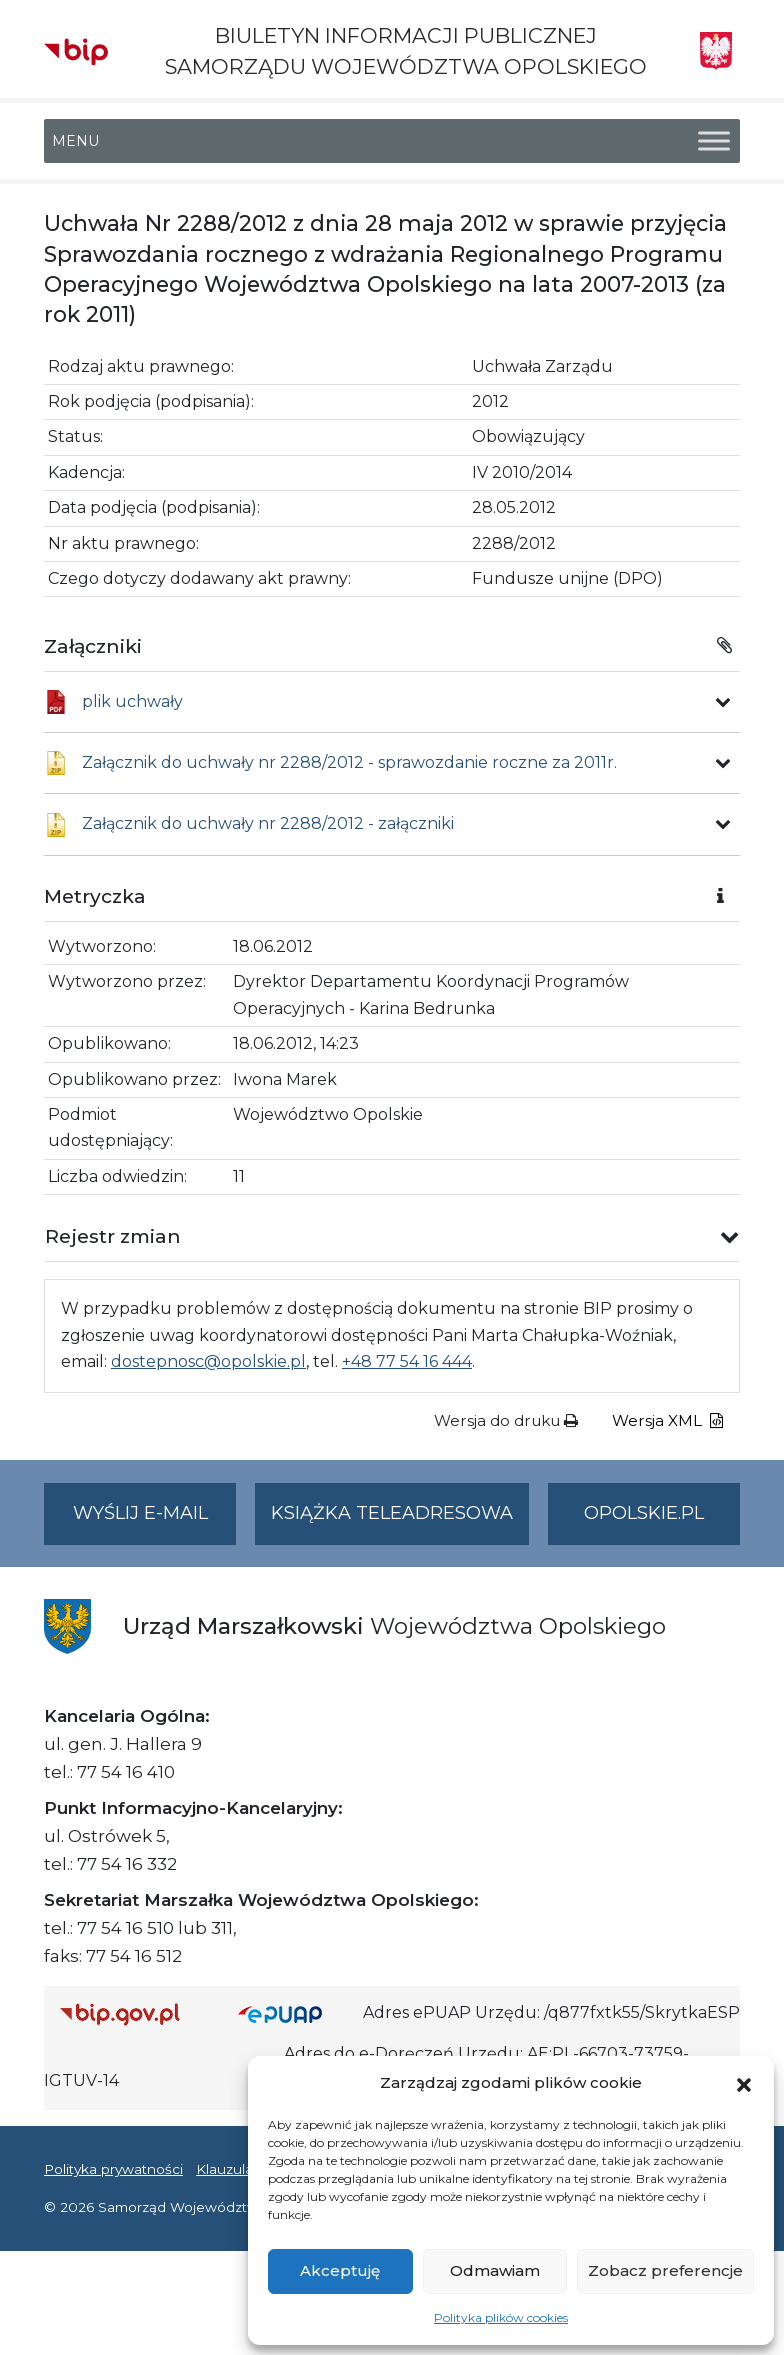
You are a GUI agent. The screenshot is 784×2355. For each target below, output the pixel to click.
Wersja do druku (506, 1420)
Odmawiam (495, 2270)
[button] (744, 2083)
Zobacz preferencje (665, 2270)
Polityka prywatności (113, 2169)
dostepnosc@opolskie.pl (208, 1361)
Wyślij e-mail (155, 1521)
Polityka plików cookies (501, 2317)
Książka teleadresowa (392, 1513)
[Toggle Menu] (714, 141)
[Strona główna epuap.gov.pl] (293, 2013)
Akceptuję (340, 2270)
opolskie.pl (644, 1513)
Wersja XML (667, 1420)
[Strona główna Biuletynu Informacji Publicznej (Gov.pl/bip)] (133, 2013)
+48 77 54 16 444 (407, 1361)
